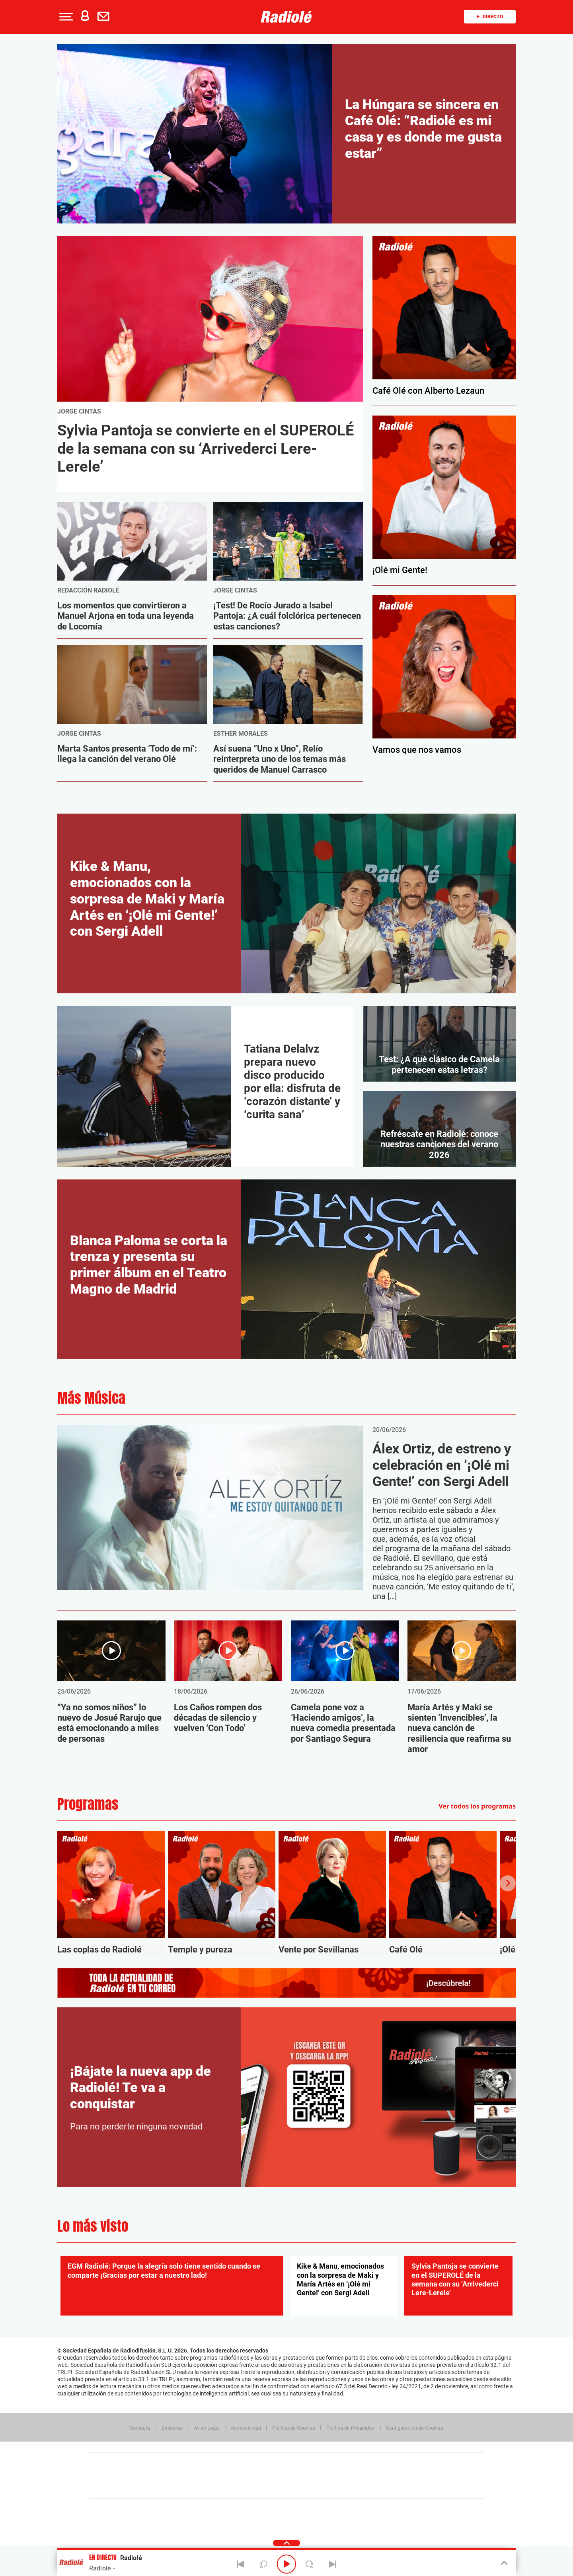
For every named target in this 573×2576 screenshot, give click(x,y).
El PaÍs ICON (303, 2487)
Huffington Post (206, 2476)
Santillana (271, 2464)
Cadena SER (347, 2464)
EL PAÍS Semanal (363, 2476)
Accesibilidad (246, 2428)
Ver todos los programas (477, 1806)
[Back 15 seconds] (263, 2564)
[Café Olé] (443, 1893)
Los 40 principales (234, 2464)
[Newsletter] (105, 16)
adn (399, 2464)
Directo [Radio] (490, 16)
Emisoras (172, 2428)
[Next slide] (508, 1883)
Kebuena (421, 2476)
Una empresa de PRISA (125, 2470)
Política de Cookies (293, 2428)
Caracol (428, 2464)
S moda (336, 2487)
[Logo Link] (286, 16)
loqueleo (372, 2487)
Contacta (140, 2428)
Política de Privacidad (350, 2428)
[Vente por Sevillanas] (332, 1893)
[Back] (240, 2564)
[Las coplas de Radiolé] (111, 1893)
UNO (250, 2476)
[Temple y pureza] (221, 1893)
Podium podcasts (269, 2487)
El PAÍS (195, 2464)
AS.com (373, 2464)
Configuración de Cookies (414, 2428)
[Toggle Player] (503, 2563)
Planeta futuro (392, 2476)
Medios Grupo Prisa (124, 2489)
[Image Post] (132, 541)
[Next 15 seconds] (309, 2564)
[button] (65, 16)
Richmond (191, 2487)
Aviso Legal (207, 2428)
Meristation (410, 2487)
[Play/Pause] (286, 2564)
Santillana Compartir (313, 2464)
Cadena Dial (334, 2476)
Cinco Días (304, 2476)
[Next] (332, 2564)
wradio (273, 2476)
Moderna (230, 2487)
